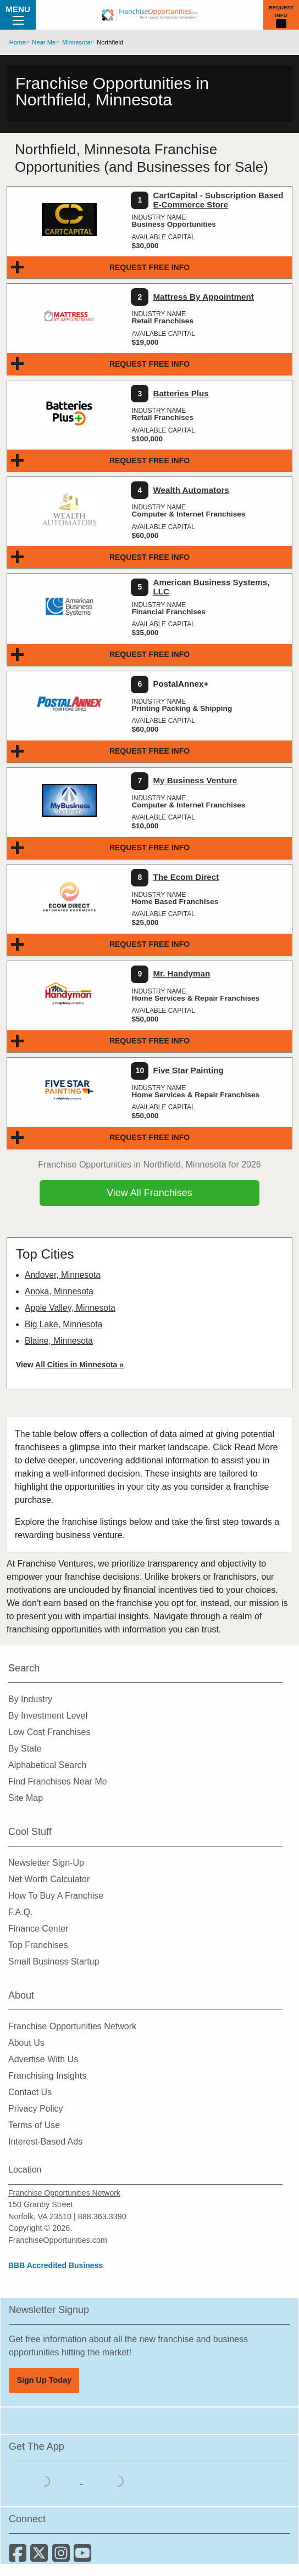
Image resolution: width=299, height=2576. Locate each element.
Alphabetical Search (47, 1765)
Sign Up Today (43, 2380)
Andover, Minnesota (63, 1274)
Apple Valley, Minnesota (70, 1307)
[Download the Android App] (118, 2480)
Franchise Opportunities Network (72, 2026)
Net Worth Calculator (49, 1879)
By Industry (30, 1699)
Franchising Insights (47, 2075)
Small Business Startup (53, 1961)
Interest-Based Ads (45, 2141)
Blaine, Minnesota (59, 1340)
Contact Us (30, 2092)
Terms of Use (34, 2125)
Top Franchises (38, 1945)
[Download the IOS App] (45, 2480)
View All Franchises (149, 1192)
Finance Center (38, 1928)
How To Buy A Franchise (55, 1895)
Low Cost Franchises (49, 1732)
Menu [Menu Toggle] (17, 14)
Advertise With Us (43, 2059)
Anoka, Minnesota (59, 1291)
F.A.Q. (20, 1912)
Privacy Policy (35, 2108)
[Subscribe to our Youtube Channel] (83, 2557)
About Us (26, 2042)
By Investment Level (47, 1715)
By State (24, 1748)
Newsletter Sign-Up (46, 1862)
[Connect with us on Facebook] (19, 2557)
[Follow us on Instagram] (63, 2557)
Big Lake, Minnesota (63, 1324)
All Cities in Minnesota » (79, 1364)
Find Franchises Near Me (57, 1781)
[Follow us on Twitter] (41, 2557)
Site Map (25, 1798)
